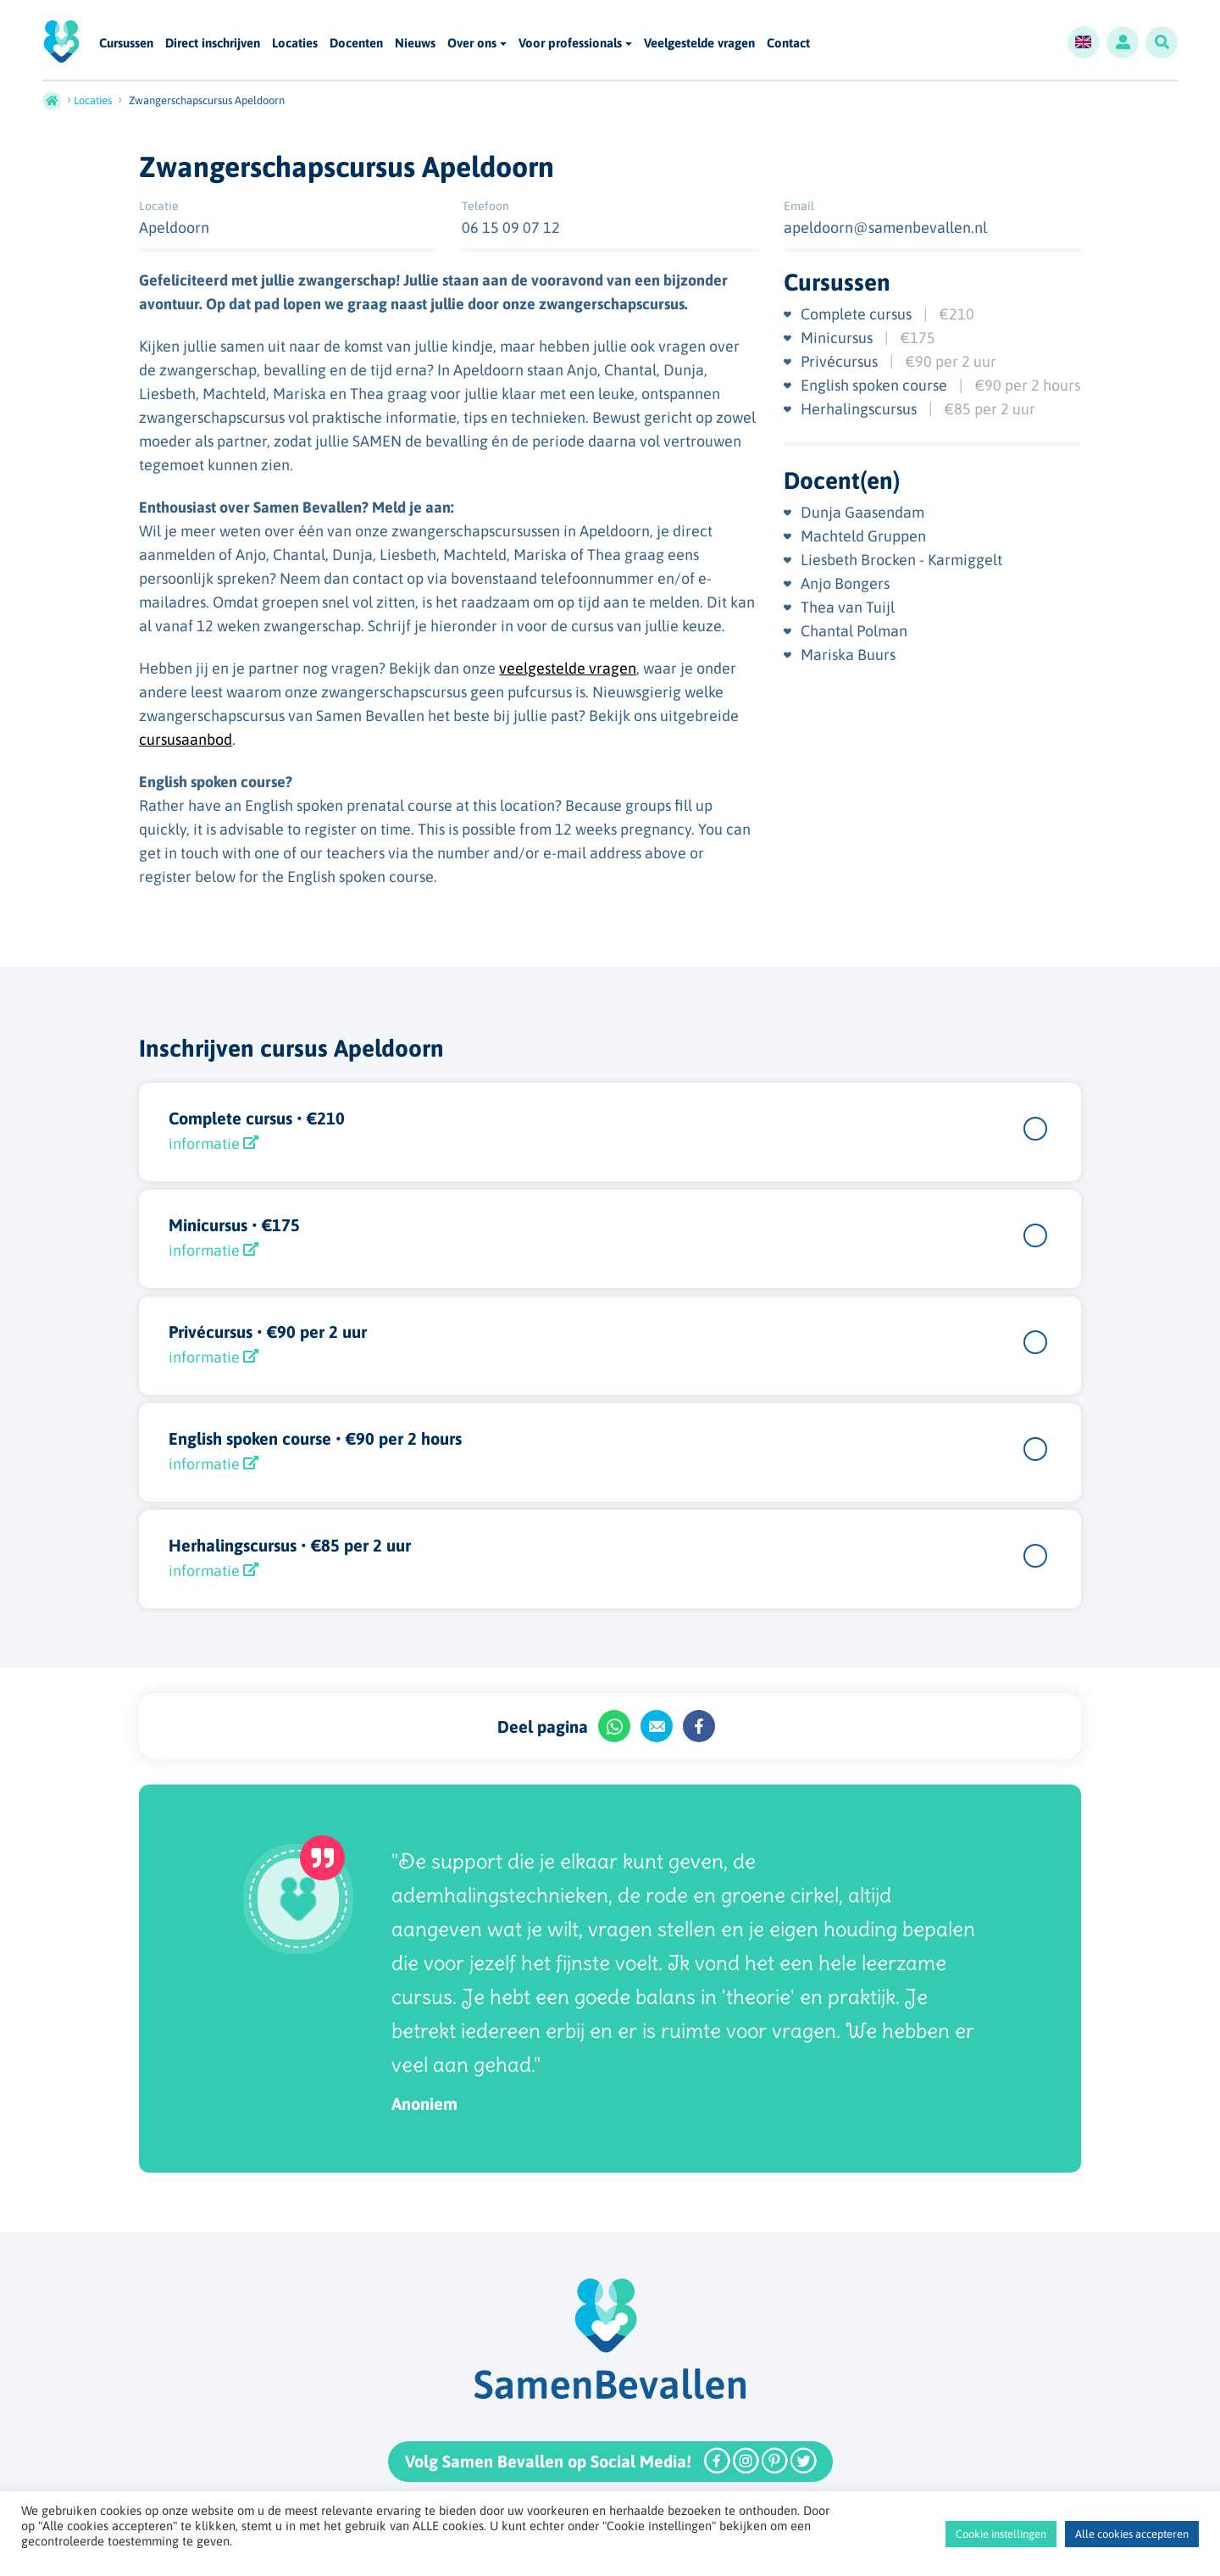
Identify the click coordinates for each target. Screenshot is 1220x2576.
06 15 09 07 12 (511, 227)
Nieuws (415, 43)
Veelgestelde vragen (699, 43)
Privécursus (841, 361)
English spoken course (876, 385)
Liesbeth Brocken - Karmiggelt (901, 560)
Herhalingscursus (860, 409)
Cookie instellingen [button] (1001, 2534)
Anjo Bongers (845, 583)
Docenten (356, 43)
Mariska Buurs (848, 654)
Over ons (471, 43)
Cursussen (126, 43)
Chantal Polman (854, 631)
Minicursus (838, 338)
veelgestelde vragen (567, 668)
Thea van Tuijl (848, 607)
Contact (788, 43)
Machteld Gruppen (863, 536)
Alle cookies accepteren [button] (1132, 2534)
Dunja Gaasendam (862, 512)
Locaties (295, 43)
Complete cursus (858, 314)
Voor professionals (570, 43)
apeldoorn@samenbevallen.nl (885, 227)
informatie (213, 1143)
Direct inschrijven (212, 43)
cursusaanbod (185, 739)
